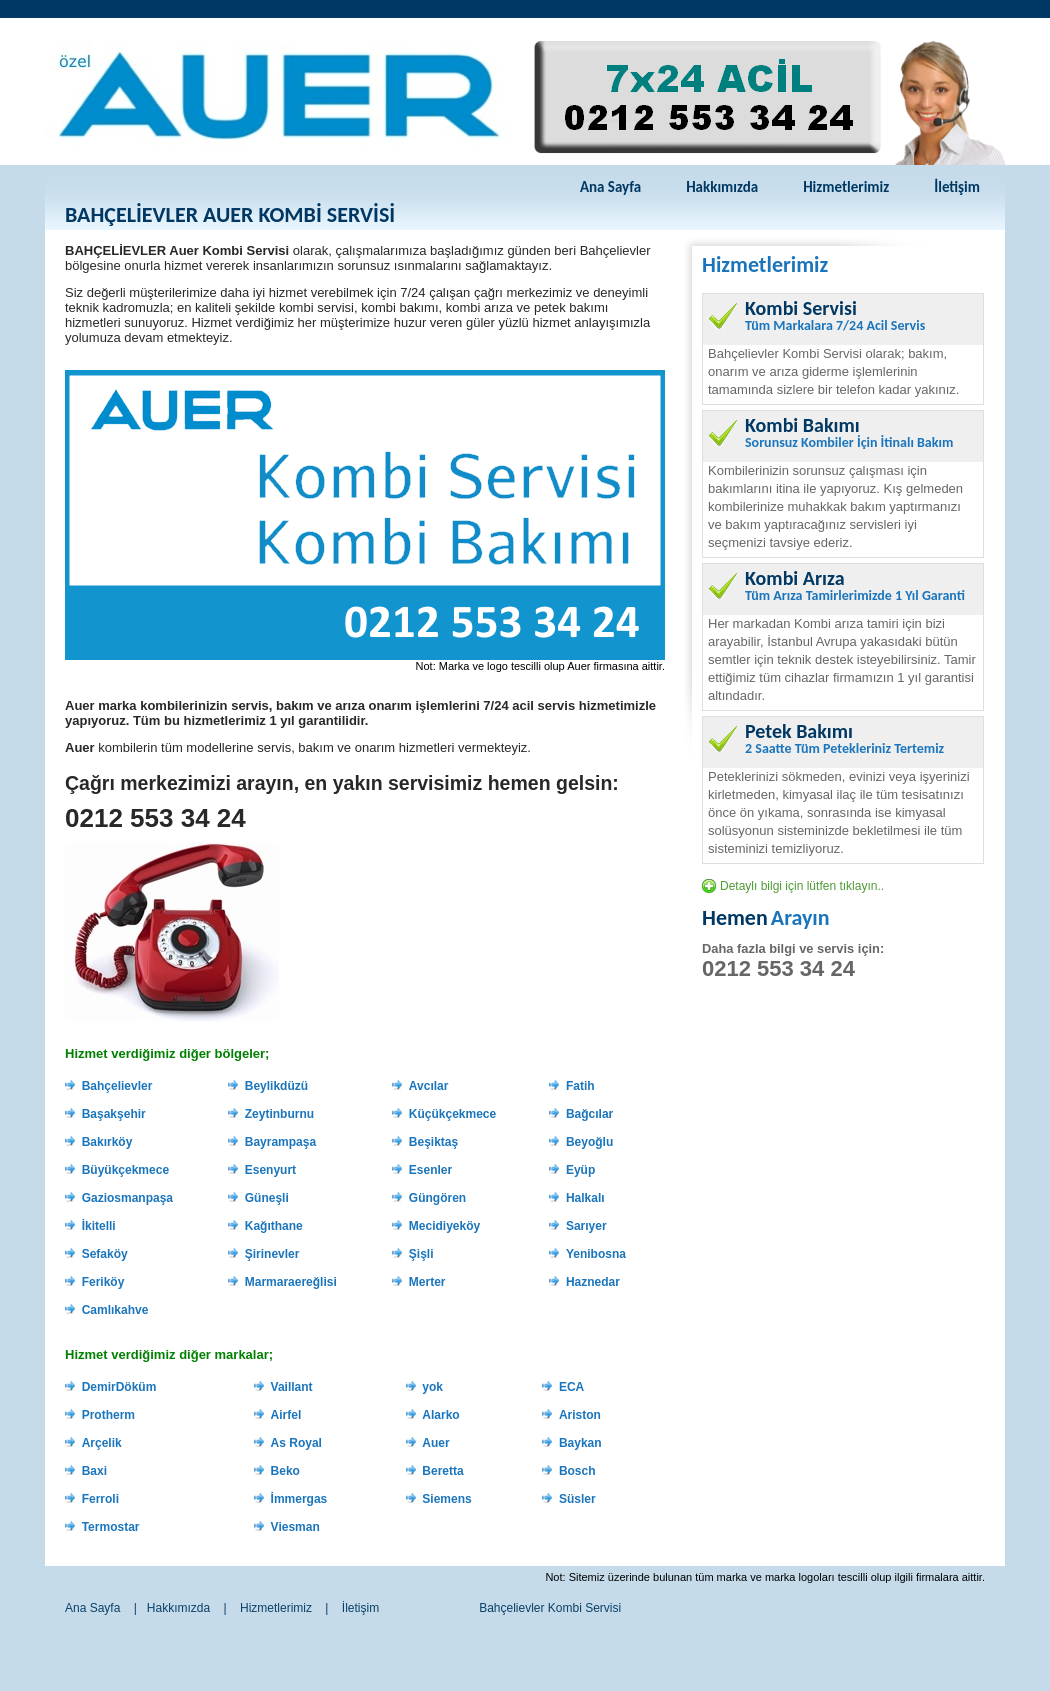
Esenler (430, 1170)
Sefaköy (105, 1254)
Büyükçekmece (125, 1170)
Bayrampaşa (280, 1142)
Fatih (580, 1086)
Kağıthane (274, 1226)
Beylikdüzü (276, 1086)
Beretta (442, 1471)
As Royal (296, 1443)
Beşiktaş (433, 1142)
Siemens (446, 1499)
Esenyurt (270, 1170)
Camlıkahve (115, 1310)
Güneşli (267, 1198)
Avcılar (429, 1086)
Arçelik (102, 1443)
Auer (435, 1443)
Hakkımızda (722, 187)
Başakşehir (114, 1114)
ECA (571, 1387)
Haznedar (593, 1282)
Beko (285, 1471)
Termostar (111, 1527)
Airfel (286, 1415)
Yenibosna (596, 1254)
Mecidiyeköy (444, 1226)
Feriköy (103, 1282)
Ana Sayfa (610, 187)
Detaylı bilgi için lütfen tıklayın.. (802, 886)
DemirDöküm (119, 1387)
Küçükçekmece (452, 1114)
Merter (427, 1282)
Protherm (108, 1415)
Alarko (440, 1415)
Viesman (295, 1527)
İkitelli (99, 1226)
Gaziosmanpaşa (127, 1198)
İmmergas (299, 1499)
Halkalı (585, 1198)
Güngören (437, 1198)
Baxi (94, 1471)
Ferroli (100, 1499)
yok (432, 1387)
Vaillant (292, 1387)
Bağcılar (589, 1114)
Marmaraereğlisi (291, 1282)
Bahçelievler (117, 1086)
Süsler (577, 1499)
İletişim (957, 187)
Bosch (577, 1471)
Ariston (580, 1415)
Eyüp (580, 1170)
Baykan (580, 1443)
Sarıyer (586, 1226)
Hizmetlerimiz (846, 187)
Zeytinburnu (279, 1114)
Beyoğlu (589, 1142)
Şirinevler (272, 1254)
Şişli (421, 1254)
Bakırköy (107, 1142)
